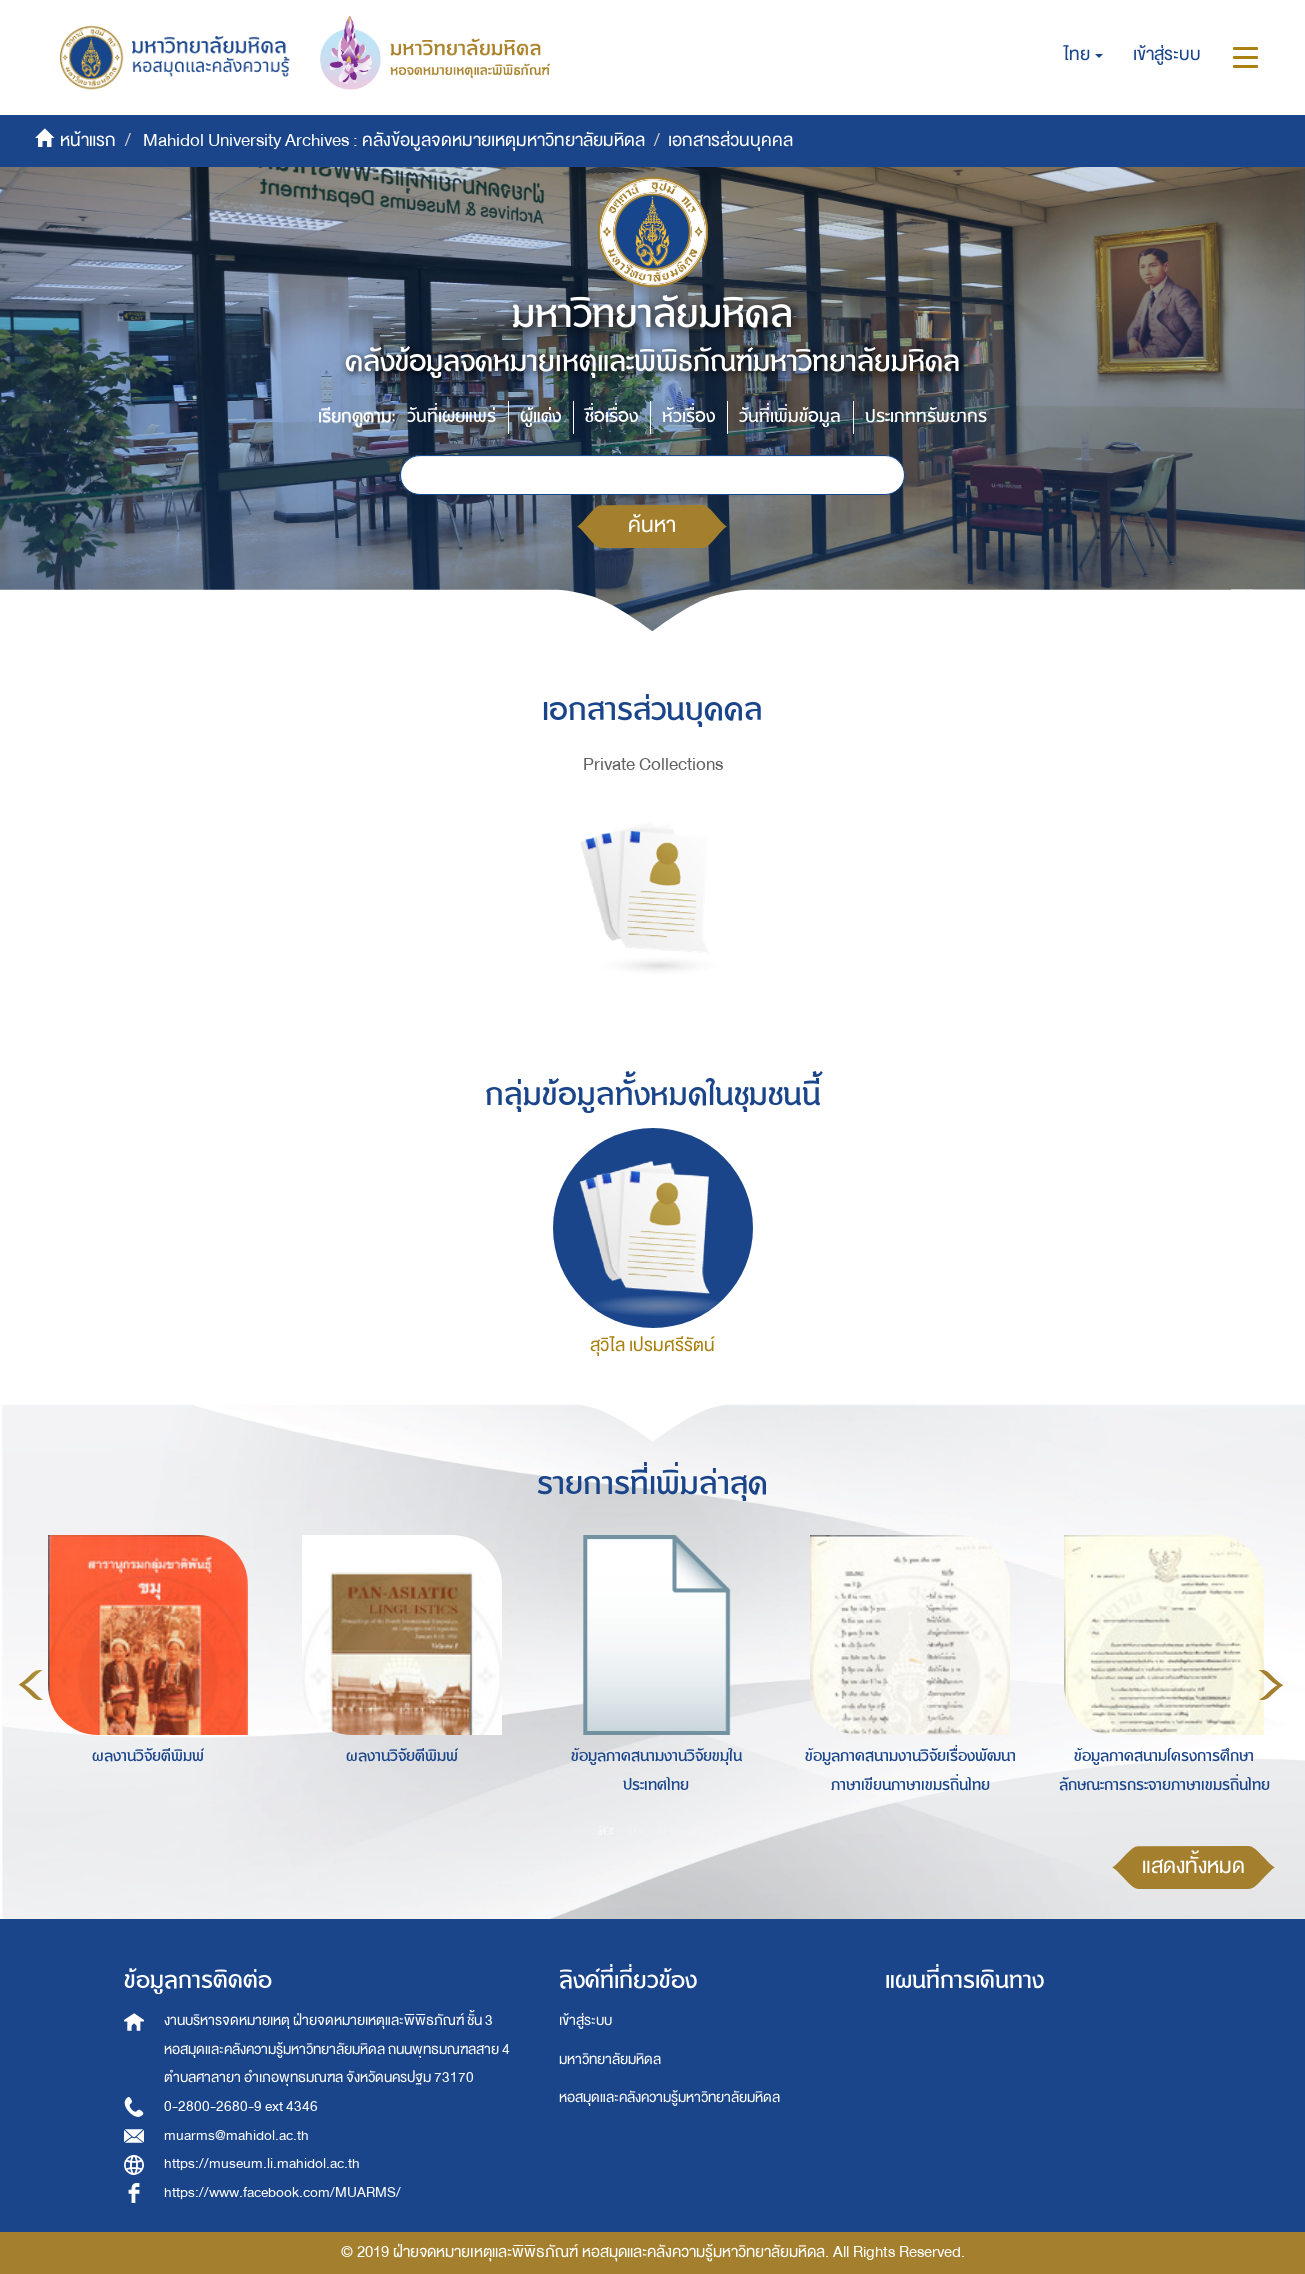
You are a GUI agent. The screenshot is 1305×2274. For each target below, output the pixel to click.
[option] (143, 1681)
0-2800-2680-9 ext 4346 (241, 2106)
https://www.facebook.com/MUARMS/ (282, 2192)
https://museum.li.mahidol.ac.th (262, 2163)
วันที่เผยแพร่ (451, 416)
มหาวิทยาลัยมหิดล (610, 2059)
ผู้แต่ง (540, 416)
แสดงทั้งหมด (1193, 1866)
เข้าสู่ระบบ (585, 2020)
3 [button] (666, 1830)
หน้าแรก (88, 140)
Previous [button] (31, 1685)
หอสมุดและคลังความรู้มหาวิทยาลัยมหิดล (669, 2097)
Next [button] (1271, 1685)
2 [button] (636, 1830)
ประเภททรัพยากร (926, 416)
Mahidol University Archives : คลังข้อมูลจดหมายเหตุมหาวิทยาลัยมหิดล (394, 140)
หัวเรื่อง (688, 416)
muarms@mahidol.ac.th (236, 2135)
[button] (1083, 55)
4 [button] (696, 1830)
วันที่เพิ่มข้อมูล (790, 416)
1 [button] (606, 1830)
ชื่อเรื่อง (611, 416)
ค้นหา (652, 525)
